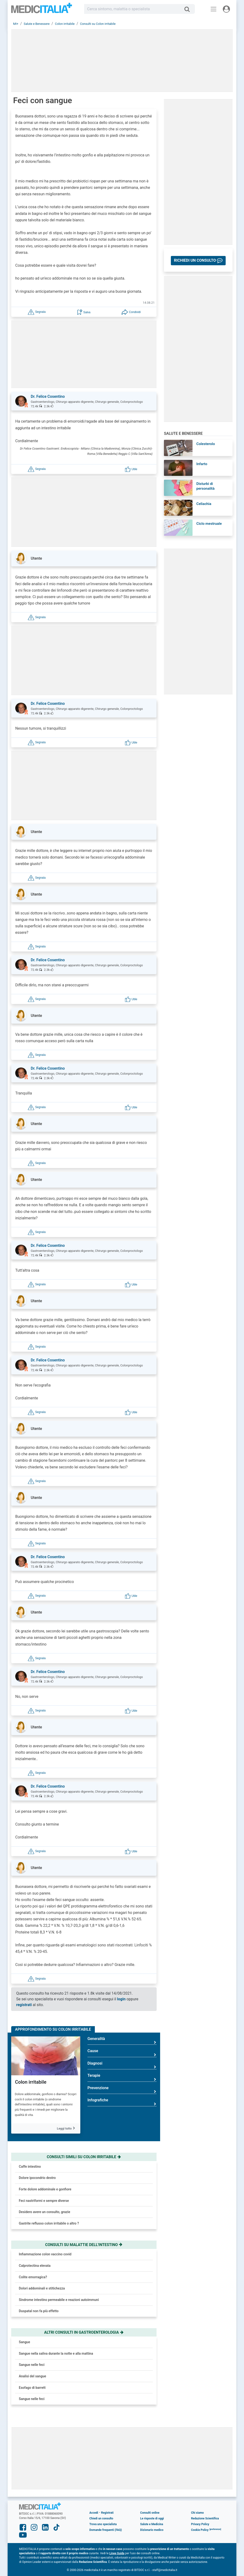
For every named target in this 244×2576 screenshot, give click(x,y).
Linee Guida (116, 2553)
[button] (36, 311)
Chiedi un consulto (101, 2518)
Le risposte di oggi (152, 2518)
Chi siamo (197, 2512)
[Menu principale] (213, 9)
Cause (122, 2053)
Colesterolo (205, 444)
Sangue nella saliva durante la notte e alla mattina (56, 2353)
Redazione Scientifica (205, 2518)
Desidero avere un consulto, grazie (44, 2212)
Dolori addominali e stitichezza (42, 2288)
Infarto (201, 464)
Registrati (107, 2512)
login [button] (121, 1999)
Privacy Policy (200, 2524)
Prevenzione (122, 2090)
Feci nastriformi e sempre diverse (44, 2201)
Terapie (122, 2077)
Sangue (24, 2342)
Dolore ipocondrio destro (37, 2178)
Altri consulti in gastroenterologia (84, 2332)
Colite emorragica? (33, 2277)
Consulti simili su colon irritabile (84, 2157)
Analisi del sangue (32, 2376)
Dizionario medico (151, 2530)
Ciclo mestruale (209, 523)
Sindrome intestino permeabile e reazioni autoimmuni (59, 2300)
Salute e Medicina (151, 2524)
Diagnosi (122, 2065)
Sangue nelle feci (32, 2365)
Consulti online (149, 2512)
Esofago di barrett (32, 2388)
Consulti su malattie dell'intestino (84, 2244)
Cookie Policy (200, 2530)
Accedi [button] (93, 2512)
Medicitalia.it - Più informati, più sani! (41, 10)
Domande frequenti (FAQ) (105, 2530)
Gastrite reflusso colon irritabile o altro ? (49, 2223)
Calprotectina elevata (35, 2266)
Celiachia (203, 504)
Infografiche (122, 2102)
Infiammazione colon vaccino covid (45, 2254)
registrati (24, 2004)
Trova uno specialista (103, 2524)
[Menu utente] (226, 9)
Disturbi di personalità (205, 486)
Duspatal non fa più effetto (39, 2311)
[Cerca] (189, 9)
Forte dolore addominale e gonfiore (45, 2189)
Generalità (122, 2040)
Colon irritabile (30, 2082)
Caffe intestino (30, 2166)
